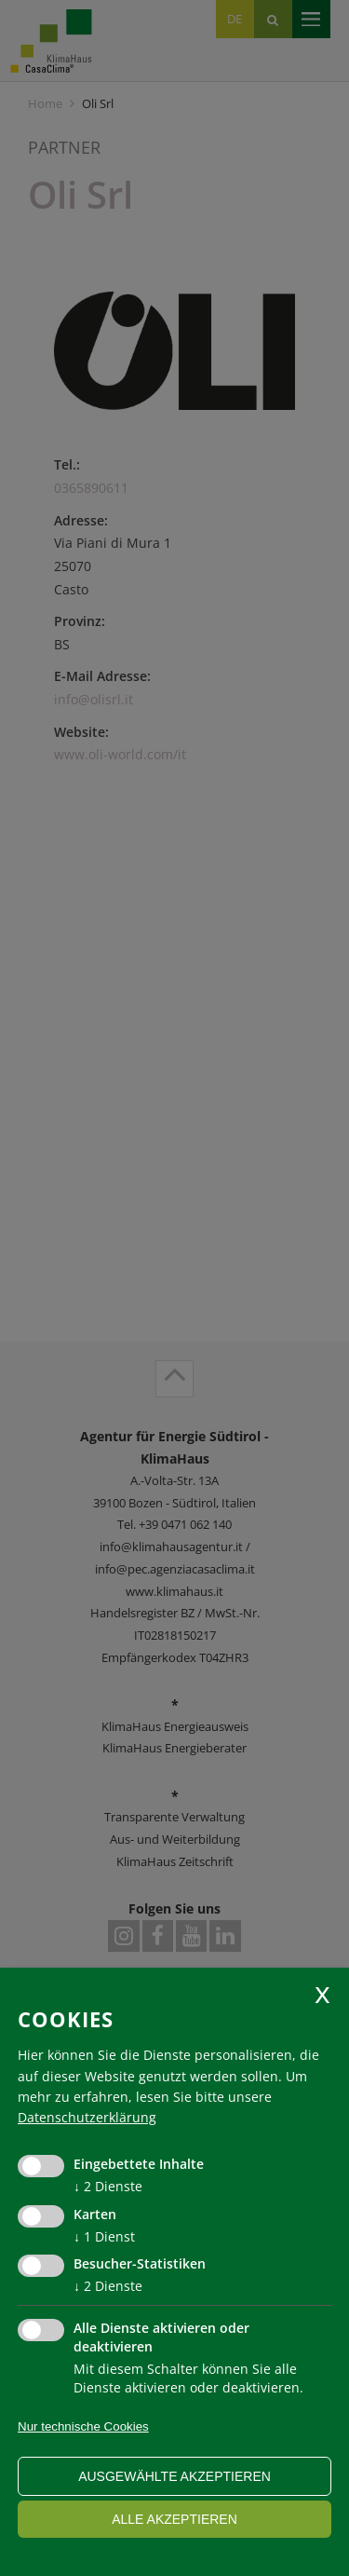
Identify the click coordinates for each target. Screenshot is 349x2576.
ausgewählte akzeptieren (174, 2476)
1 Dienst (104, 2236)
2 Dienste (108, 2186)
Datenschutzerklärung (87, 2117)
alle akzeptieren (174, 2519)
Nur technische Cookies (83, 2426)
